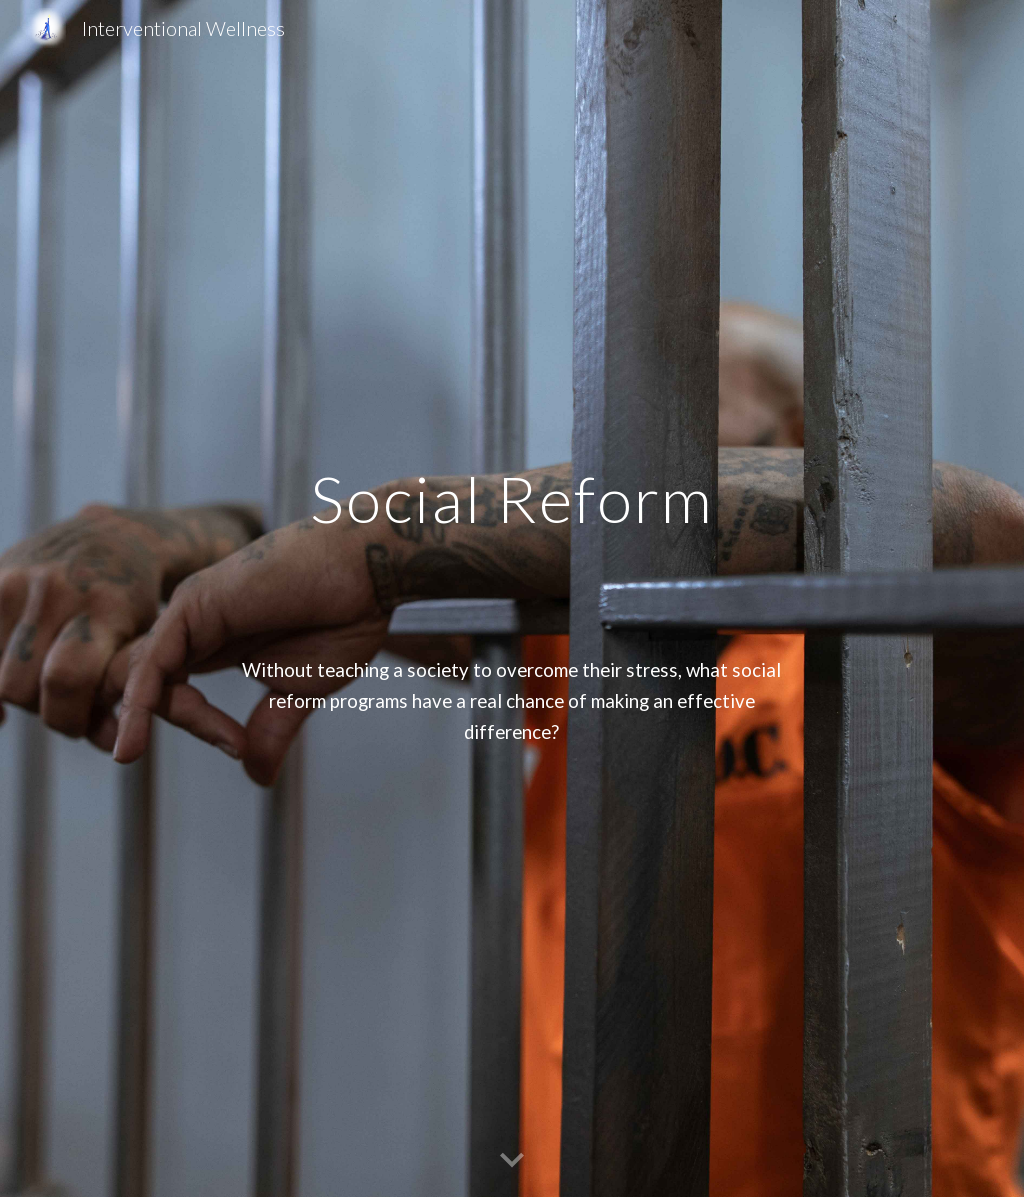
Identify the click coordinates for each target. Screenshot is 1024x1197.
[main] (511, 598)
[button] (512, 1161)
